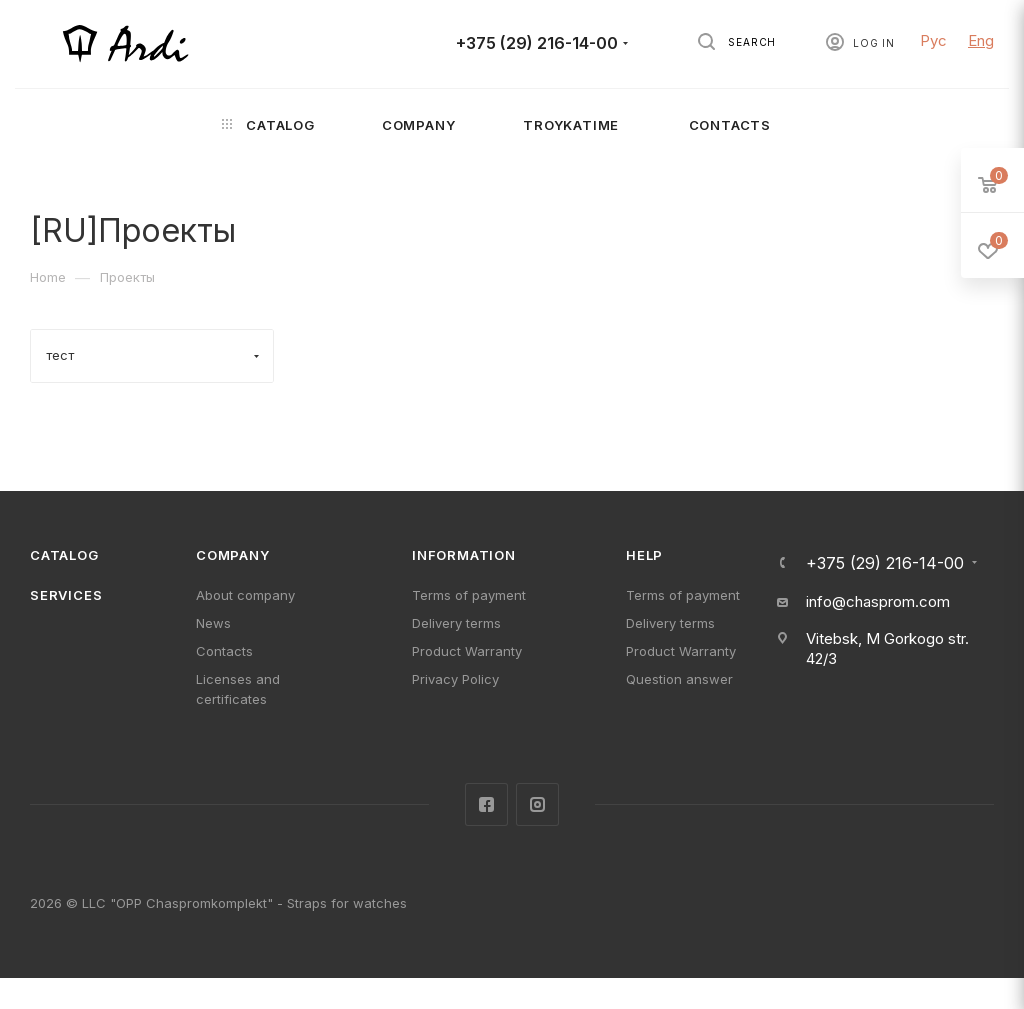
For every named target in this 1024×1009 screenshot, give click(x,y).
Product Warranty (467, 651)
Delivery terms (456, 623)
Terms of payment (469, 595)
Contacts (224, 651)
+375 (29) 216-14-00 (537, 43)
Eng (981, 40)
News (213, 623)
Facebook (486, 804)
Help (644, 555)
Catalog (64, 555)
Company (233, 555)
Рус (933, 40)
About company (245, 595)
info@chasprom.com (878, 601)
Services (66, 595)
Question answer (679, 679)
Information (464, 555)
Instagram (537, 804)
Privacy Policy (455, 679)
